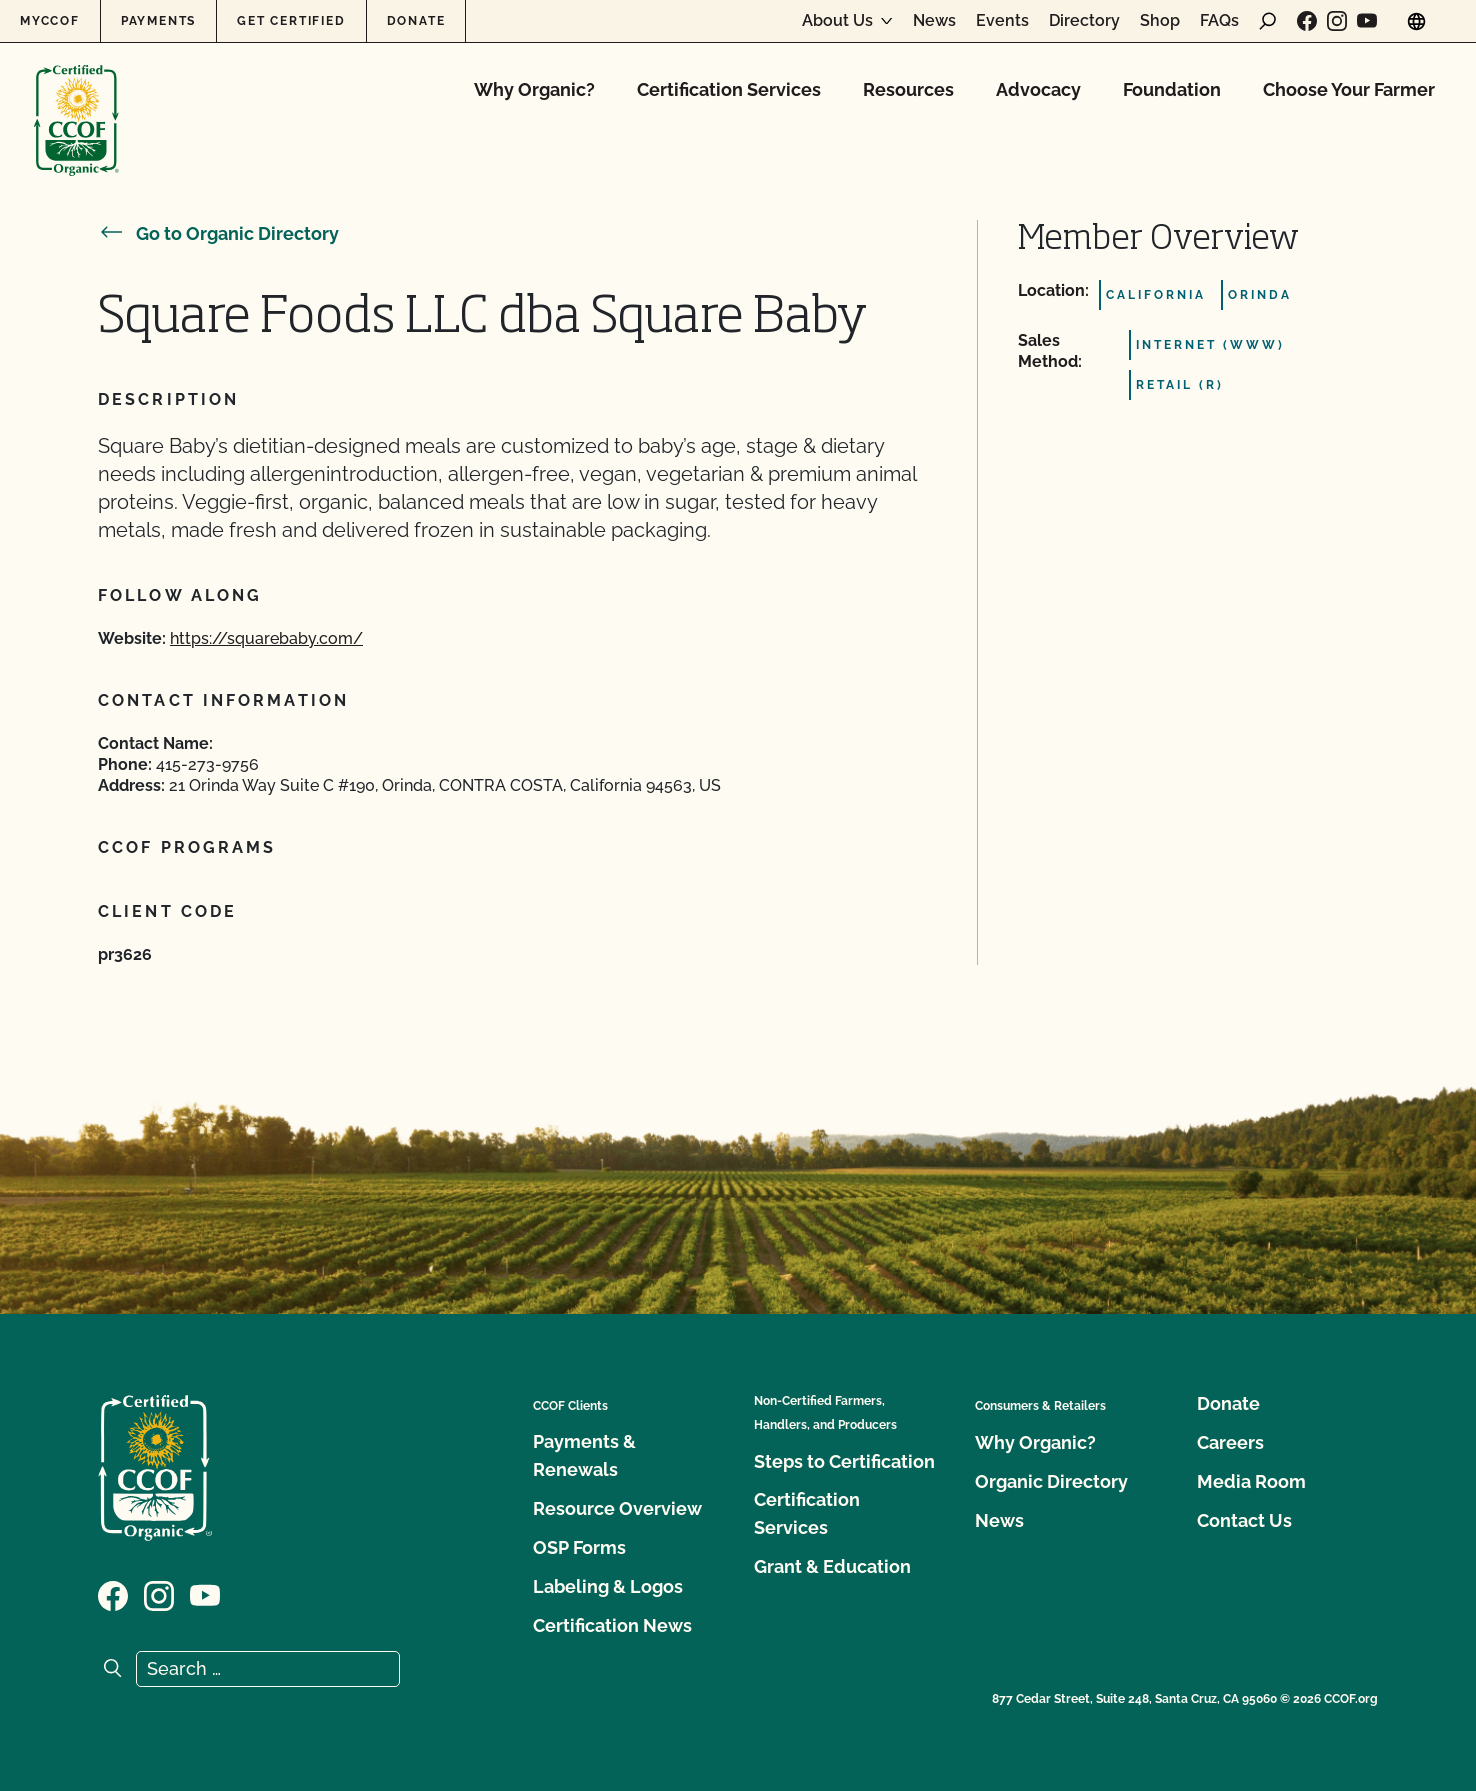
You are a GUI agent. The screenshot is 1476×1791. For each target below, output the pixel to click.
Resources (908, 89)
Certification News (612, 1625)
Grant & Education (832, 1566)
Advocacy (1038, 89)
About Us (837, 21)
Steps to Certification (844, 1461)
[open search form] (1268, 21)
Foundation (1172, 89)
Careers (1230, 1442)
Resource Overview (617, 1508)
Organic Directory (1051, 1481)
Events (1002, 21)
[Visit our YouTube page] (1367, 21)
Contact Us (1244, 1520)
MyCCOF (50, 21)
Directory (1084, 21)
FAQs (1219, 21)
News (934, 21)
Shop (1160, 21)
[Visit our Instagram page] (1337, 21)
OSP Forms (579, 1547)
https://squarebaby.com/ (266, 638)
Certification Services (729, 89)
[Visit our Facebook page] (1307, 21)
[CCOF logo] (76, 99)
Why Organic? (534, 89)
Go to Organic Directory (218, 233)
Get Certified (291, 21)
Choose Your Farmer (1349, 89)
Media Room (1251, 1481)
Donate (416, 21)
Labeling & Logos (608, 1586)
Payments (158, 21)
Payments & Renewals (584, 1455)
